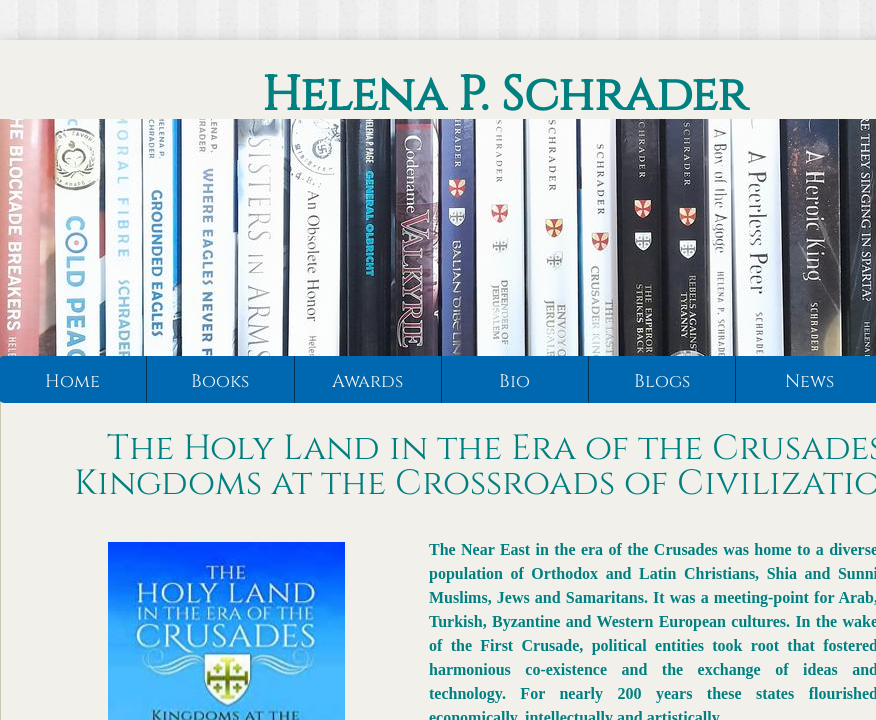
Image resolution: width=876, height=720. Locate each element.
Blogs (662, 381)
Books (220, 381)
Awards (367, 381)
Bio (514, 381)
